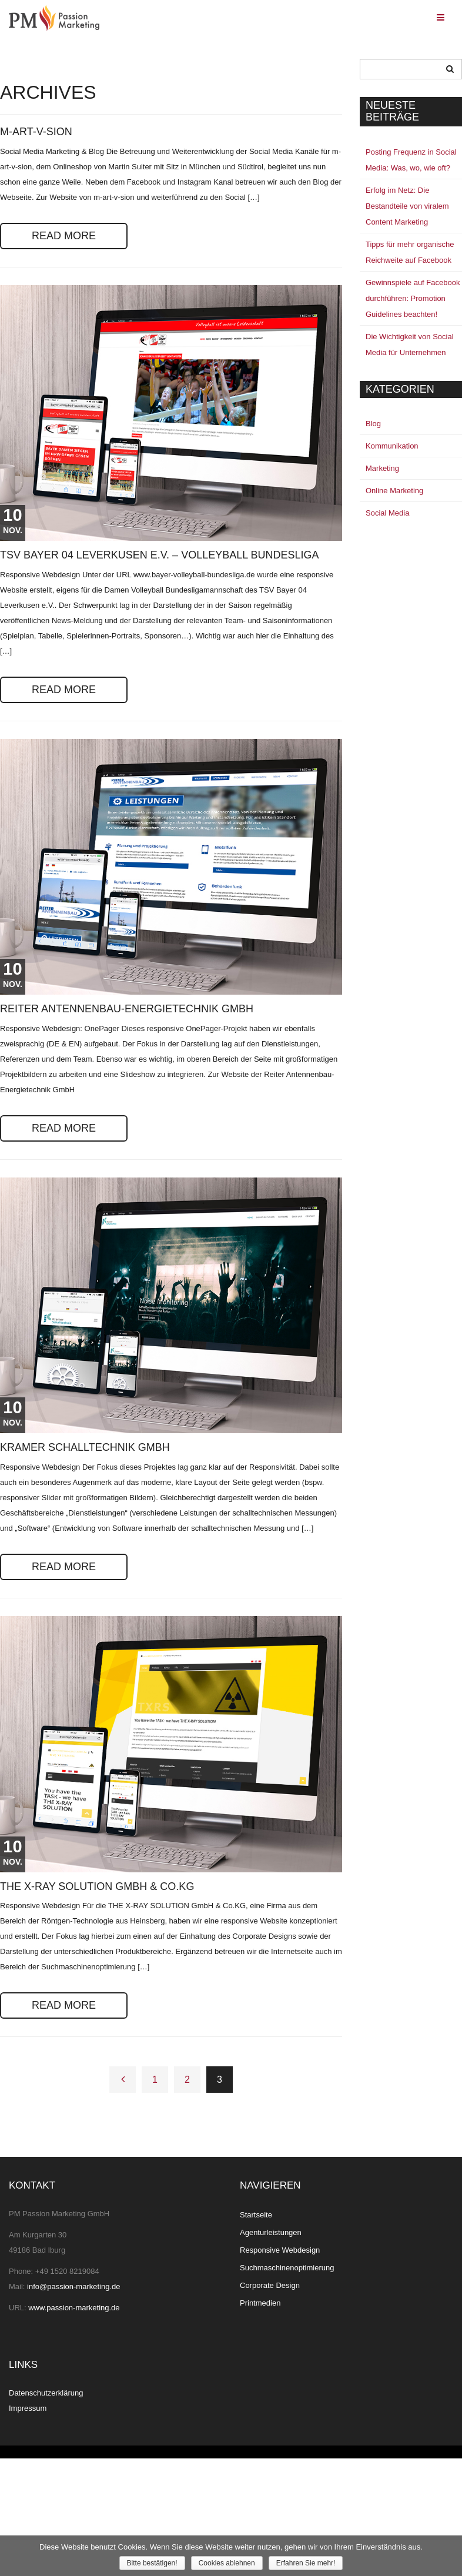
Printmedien (260, 2303)
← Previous (122, 2079)
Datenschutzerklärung (46, 2392)
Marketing (382, 468)
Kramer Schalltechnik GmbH (85, 1447)
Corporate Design (270, 2285)
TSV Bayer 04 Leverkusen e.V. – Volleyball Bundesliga (159, 555)
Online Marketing (394, 490)
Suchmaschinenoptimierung (287, 2267)
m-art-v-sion (36, 132)
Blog (373, 423)
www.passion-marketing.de (73, 2307)
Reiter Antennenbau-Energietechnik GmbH (126, 1009)
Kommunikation (392, 445)
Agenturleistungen (271, 2232)
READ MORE (64, 236)
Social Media (387, 512)
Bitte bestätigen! (152, 2563)
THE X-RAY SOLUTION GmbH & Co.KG (97, 1886)
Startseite (256, 2214)
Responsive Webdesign (280, 2250)
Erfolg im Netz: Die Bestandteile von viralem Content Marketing (407, 206)
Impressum (27, 2408)
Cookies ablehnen (227, 2563)
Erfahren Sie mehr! (306, 2563)
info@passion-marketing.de (73, 2286)
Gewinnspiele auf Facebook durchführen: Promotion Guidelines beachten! (413, 298)
